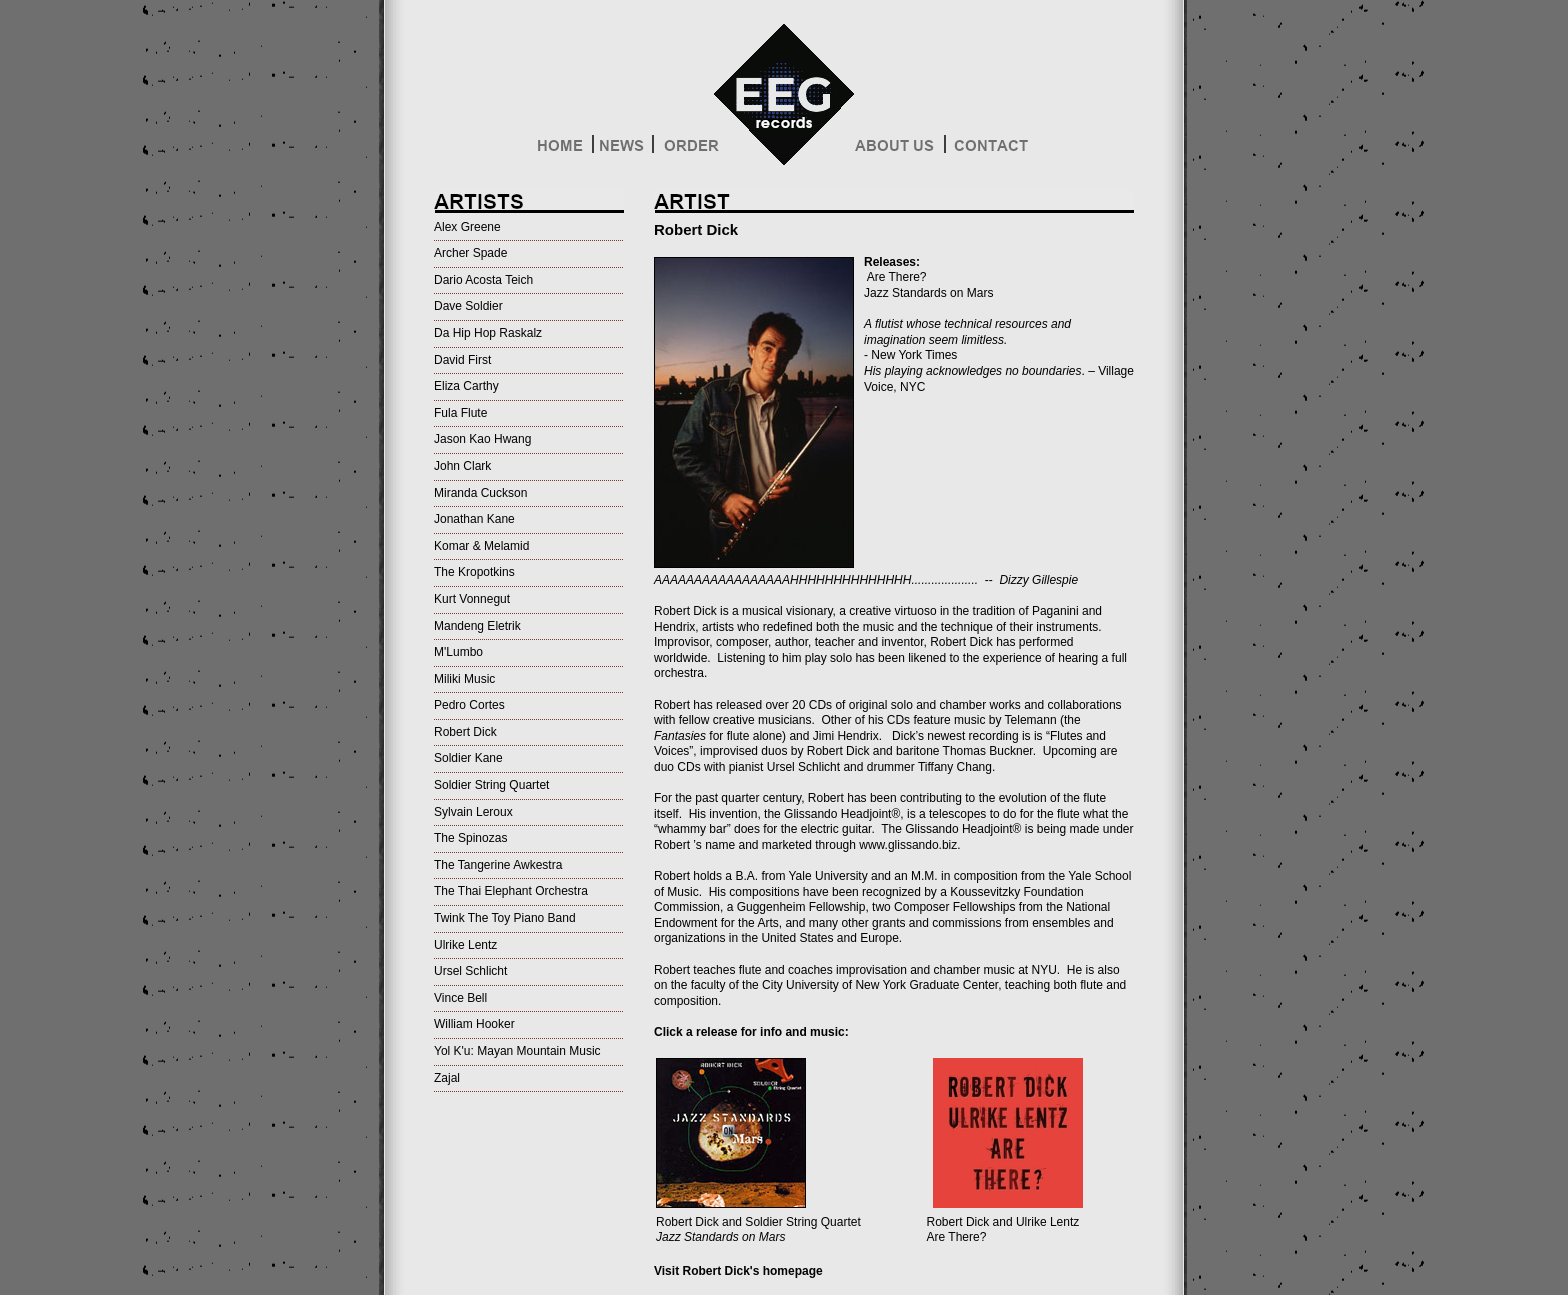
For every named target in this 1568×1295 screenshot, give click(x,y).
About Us (899, 150)
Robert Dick (465, 732)
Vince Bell (460, 998)
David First (462, 360)
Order (689, 150)
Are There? (895, 277)
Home (563, 150)
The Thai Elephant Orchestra (511, 891)
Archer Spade (470, 253)
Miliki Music (464, 679)
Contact (989, 150)
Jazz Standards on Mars (928, 293)
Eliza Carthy (466, 386)
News (623, 150)
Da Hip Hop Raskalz (488, 333)
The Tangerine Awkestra (498, 865)
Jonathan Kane (474, 519)
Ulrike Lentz (465, 945)
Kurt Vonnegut (472, 599)
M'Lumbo (458, 652)
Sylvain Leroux (473, 812)
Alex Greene (467, 227)
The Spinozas (470, 838)
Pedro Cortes (469, 705)
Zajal (447, 1078)
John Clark (462, 466)
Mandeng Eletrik (477, 626)
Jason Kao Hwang (482, 439)
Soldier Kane (468, 758)
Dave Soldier (468, 306)
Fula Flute (460, 413)
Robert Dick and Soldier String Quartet (758, 1230)
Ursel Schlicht (470, 971)
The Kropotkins (474, 572)
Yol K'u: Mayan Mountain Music (517, 1051)
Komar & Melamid (481, 546)
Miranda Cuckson (480, 493)
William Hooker (474, 1024)
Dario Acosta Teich (483, 280)
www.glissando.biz (908, 845)
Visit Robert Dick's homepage (738, 1271)
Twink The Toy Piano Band (505, 918)
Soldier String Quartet (491, 785)
